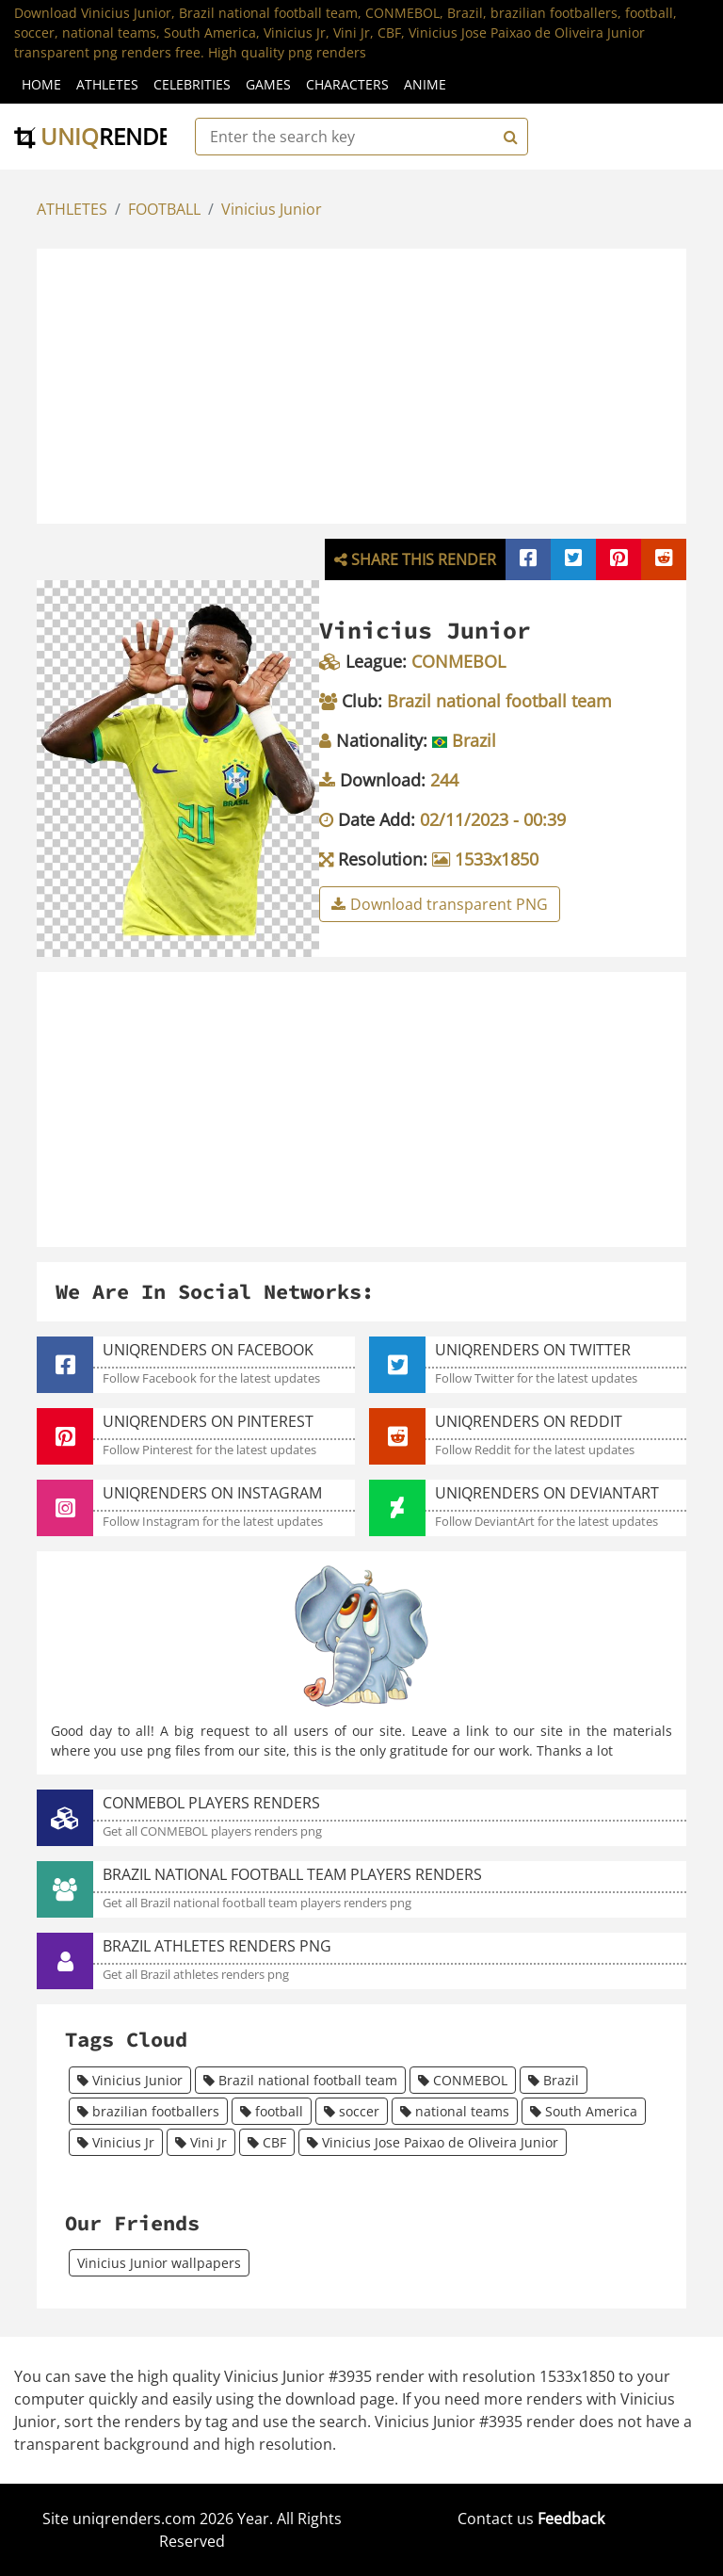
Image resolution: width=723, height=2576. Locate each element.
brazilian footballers (148, 2111)
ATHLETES (72, 209)
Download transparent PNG (439, 904)
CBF (267, 2142)
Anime (425, 84)
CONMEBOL (462, 2080)
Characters (347, 84)
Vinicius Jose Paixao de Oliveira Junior (432, 2142)
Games (268, 84)
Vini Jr (201, 2142)
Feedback (571, 2518)
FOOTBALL (164, 209)
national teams (454, 2111)
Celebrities (192, 84)
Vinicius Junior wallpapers (159, 2263)
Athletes (107, 84)
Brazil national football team (300, 2080)
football (271, 2111)
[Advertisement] (381, 383)
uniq (105, 136)
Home (41, 84)
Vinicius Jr (115, 2142)
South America (583, 2111)
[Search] (508, 136)
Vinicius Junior (271, 209)
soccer (351, 2111)
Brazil (553, 2080)
